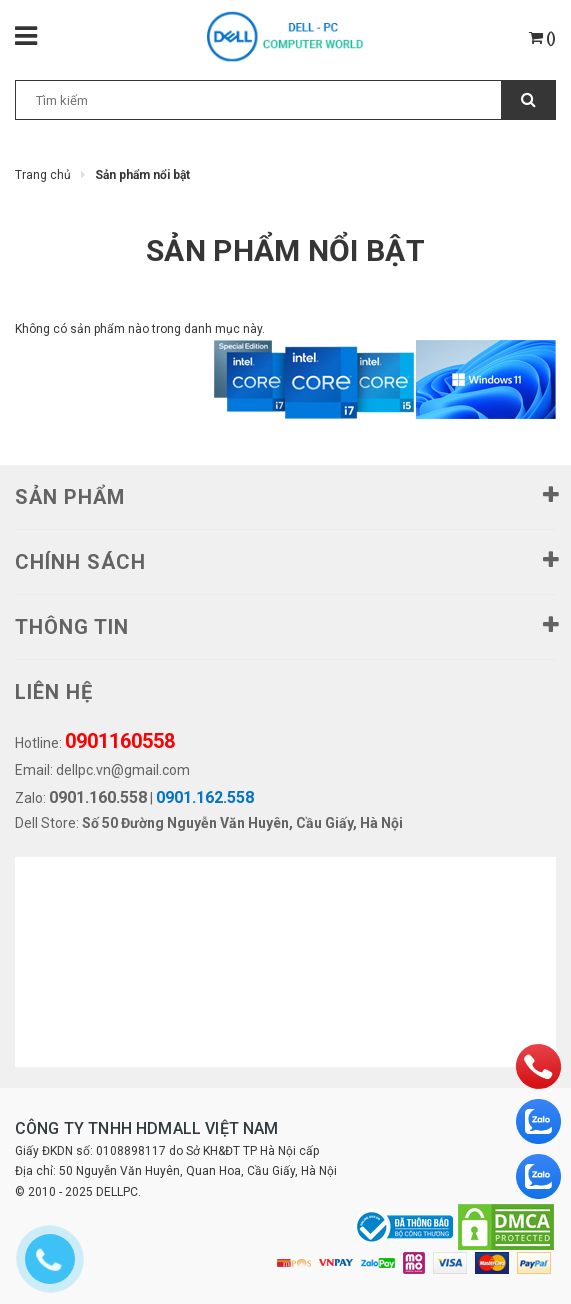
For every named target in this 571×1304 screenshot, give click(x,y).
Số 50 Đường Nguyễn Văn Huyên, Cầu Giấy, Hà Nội (242, 823)
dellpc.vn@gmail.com (123, 770)
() (542, 38)
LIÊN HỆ (54, 692)
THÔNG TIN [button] (285, 625)
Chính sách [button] (285, 560)
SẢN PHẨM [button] (285, 495)
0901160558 (120, 741)
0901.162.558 (205, 797)
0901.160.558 (98, 797)
